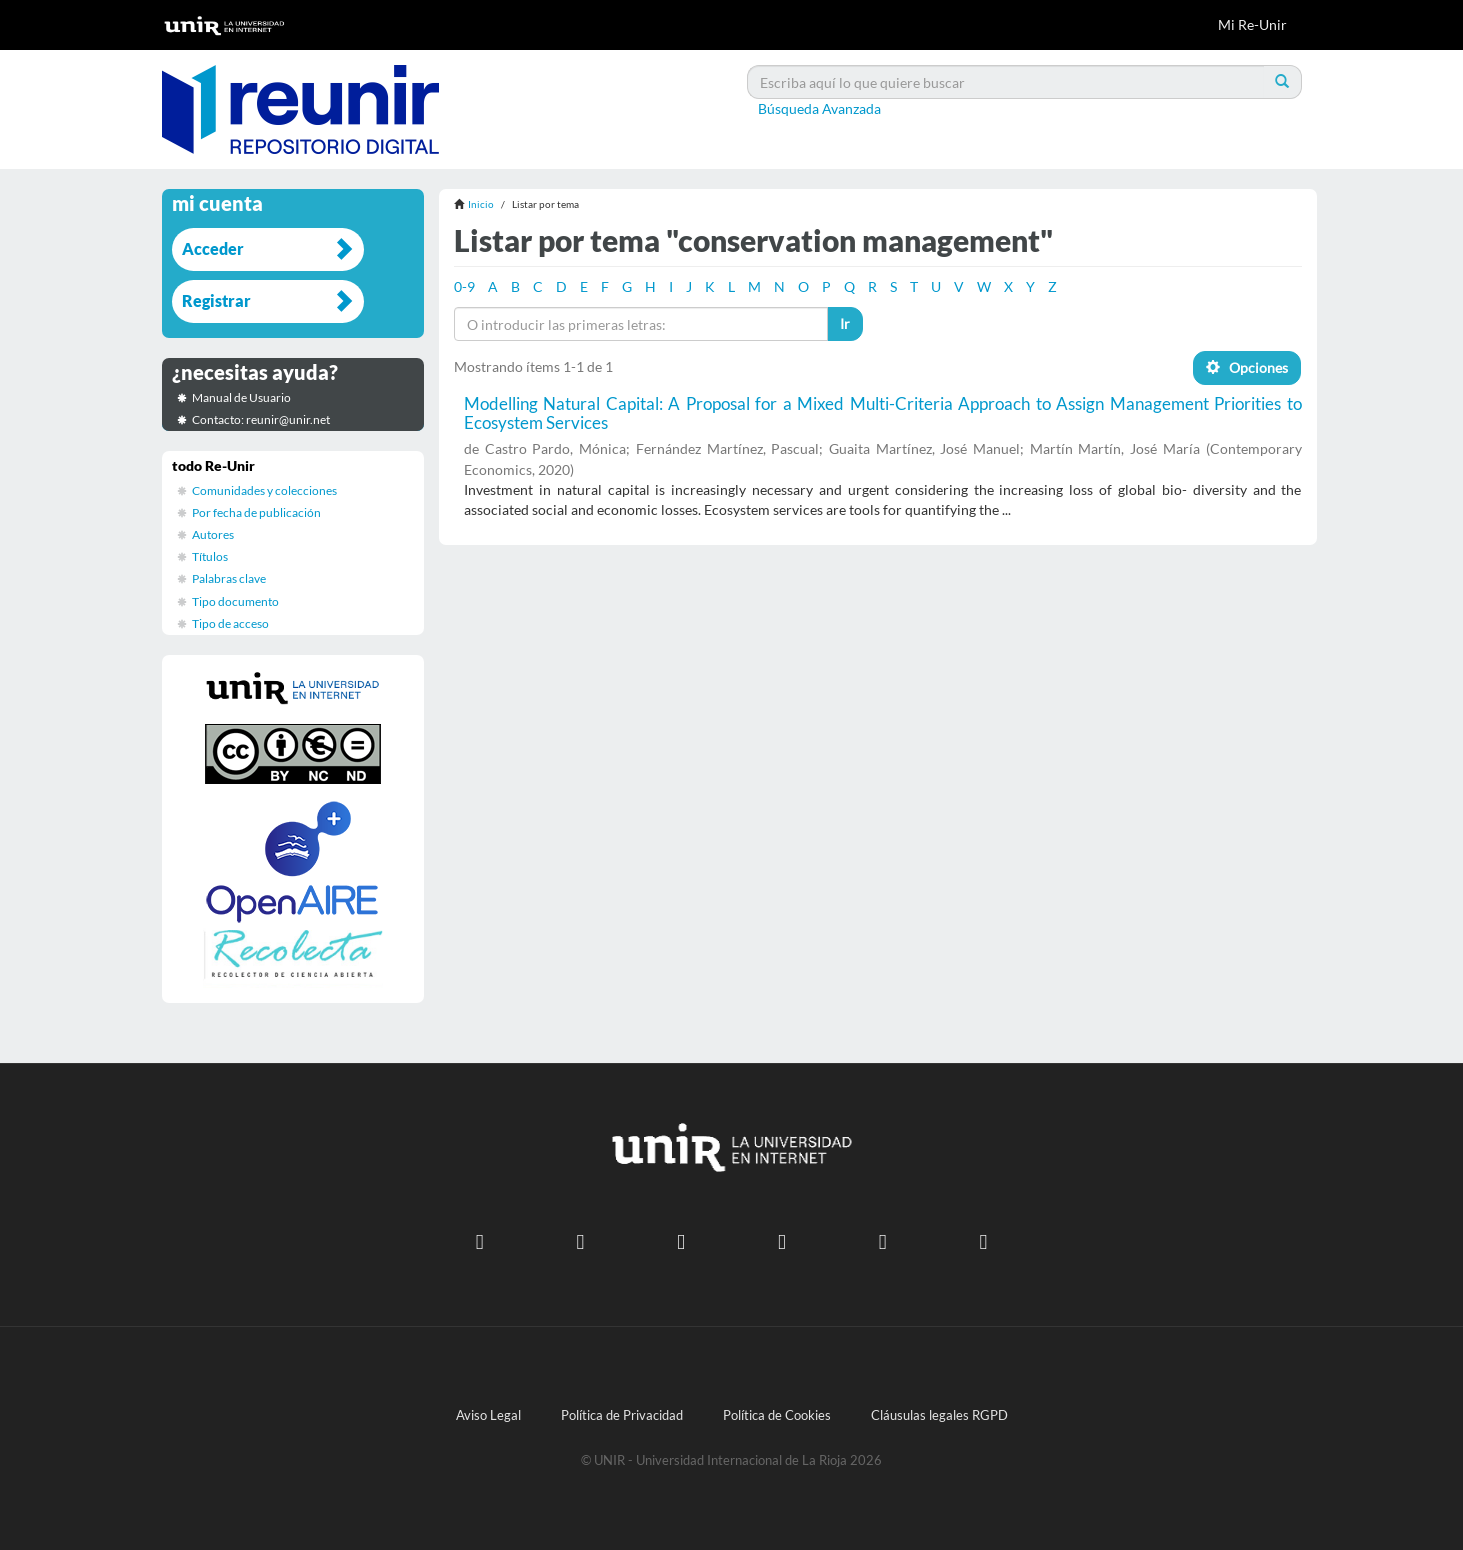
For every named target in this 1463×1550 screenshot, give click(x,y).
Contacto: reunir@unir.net (261, 419)
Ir (845, 323)
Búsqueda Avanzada (819, 108)
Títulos (210, 556)
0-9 (464, 286)
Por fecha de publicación (256, 512)
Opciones (1247, 367)
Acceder (213, 248)
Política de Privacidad (622, 1415)
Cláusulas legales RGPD (939, 1415)
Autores (213, 534)
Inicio (481, 204)
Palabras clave (229, 578)
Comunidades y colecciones (264, 490)
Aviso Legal (488, 1415)
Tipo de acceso (230, 623)
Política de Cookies (777, 1415)
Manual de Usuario (241, 397)
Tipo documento (235, 601)
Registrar (216, 300)
